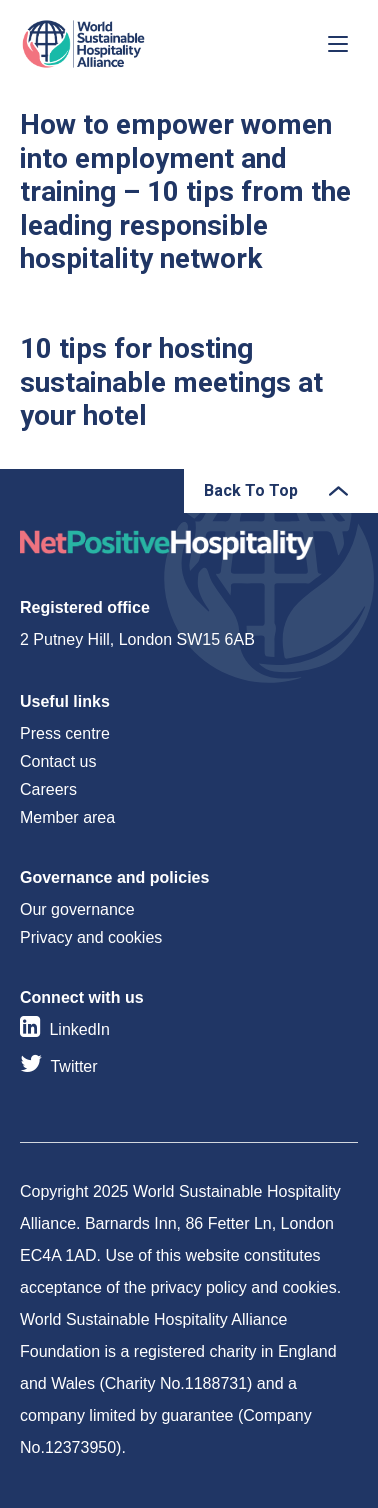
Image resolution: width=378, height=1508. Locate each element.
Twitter (73, 1066)
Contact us (58, 761)
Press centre (65, 733)
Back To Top (251, 490)
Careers (48, 789)
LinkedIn (79, 1029)
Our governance (77, 909)
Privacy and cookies (91, 937)
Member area (67, 817)
